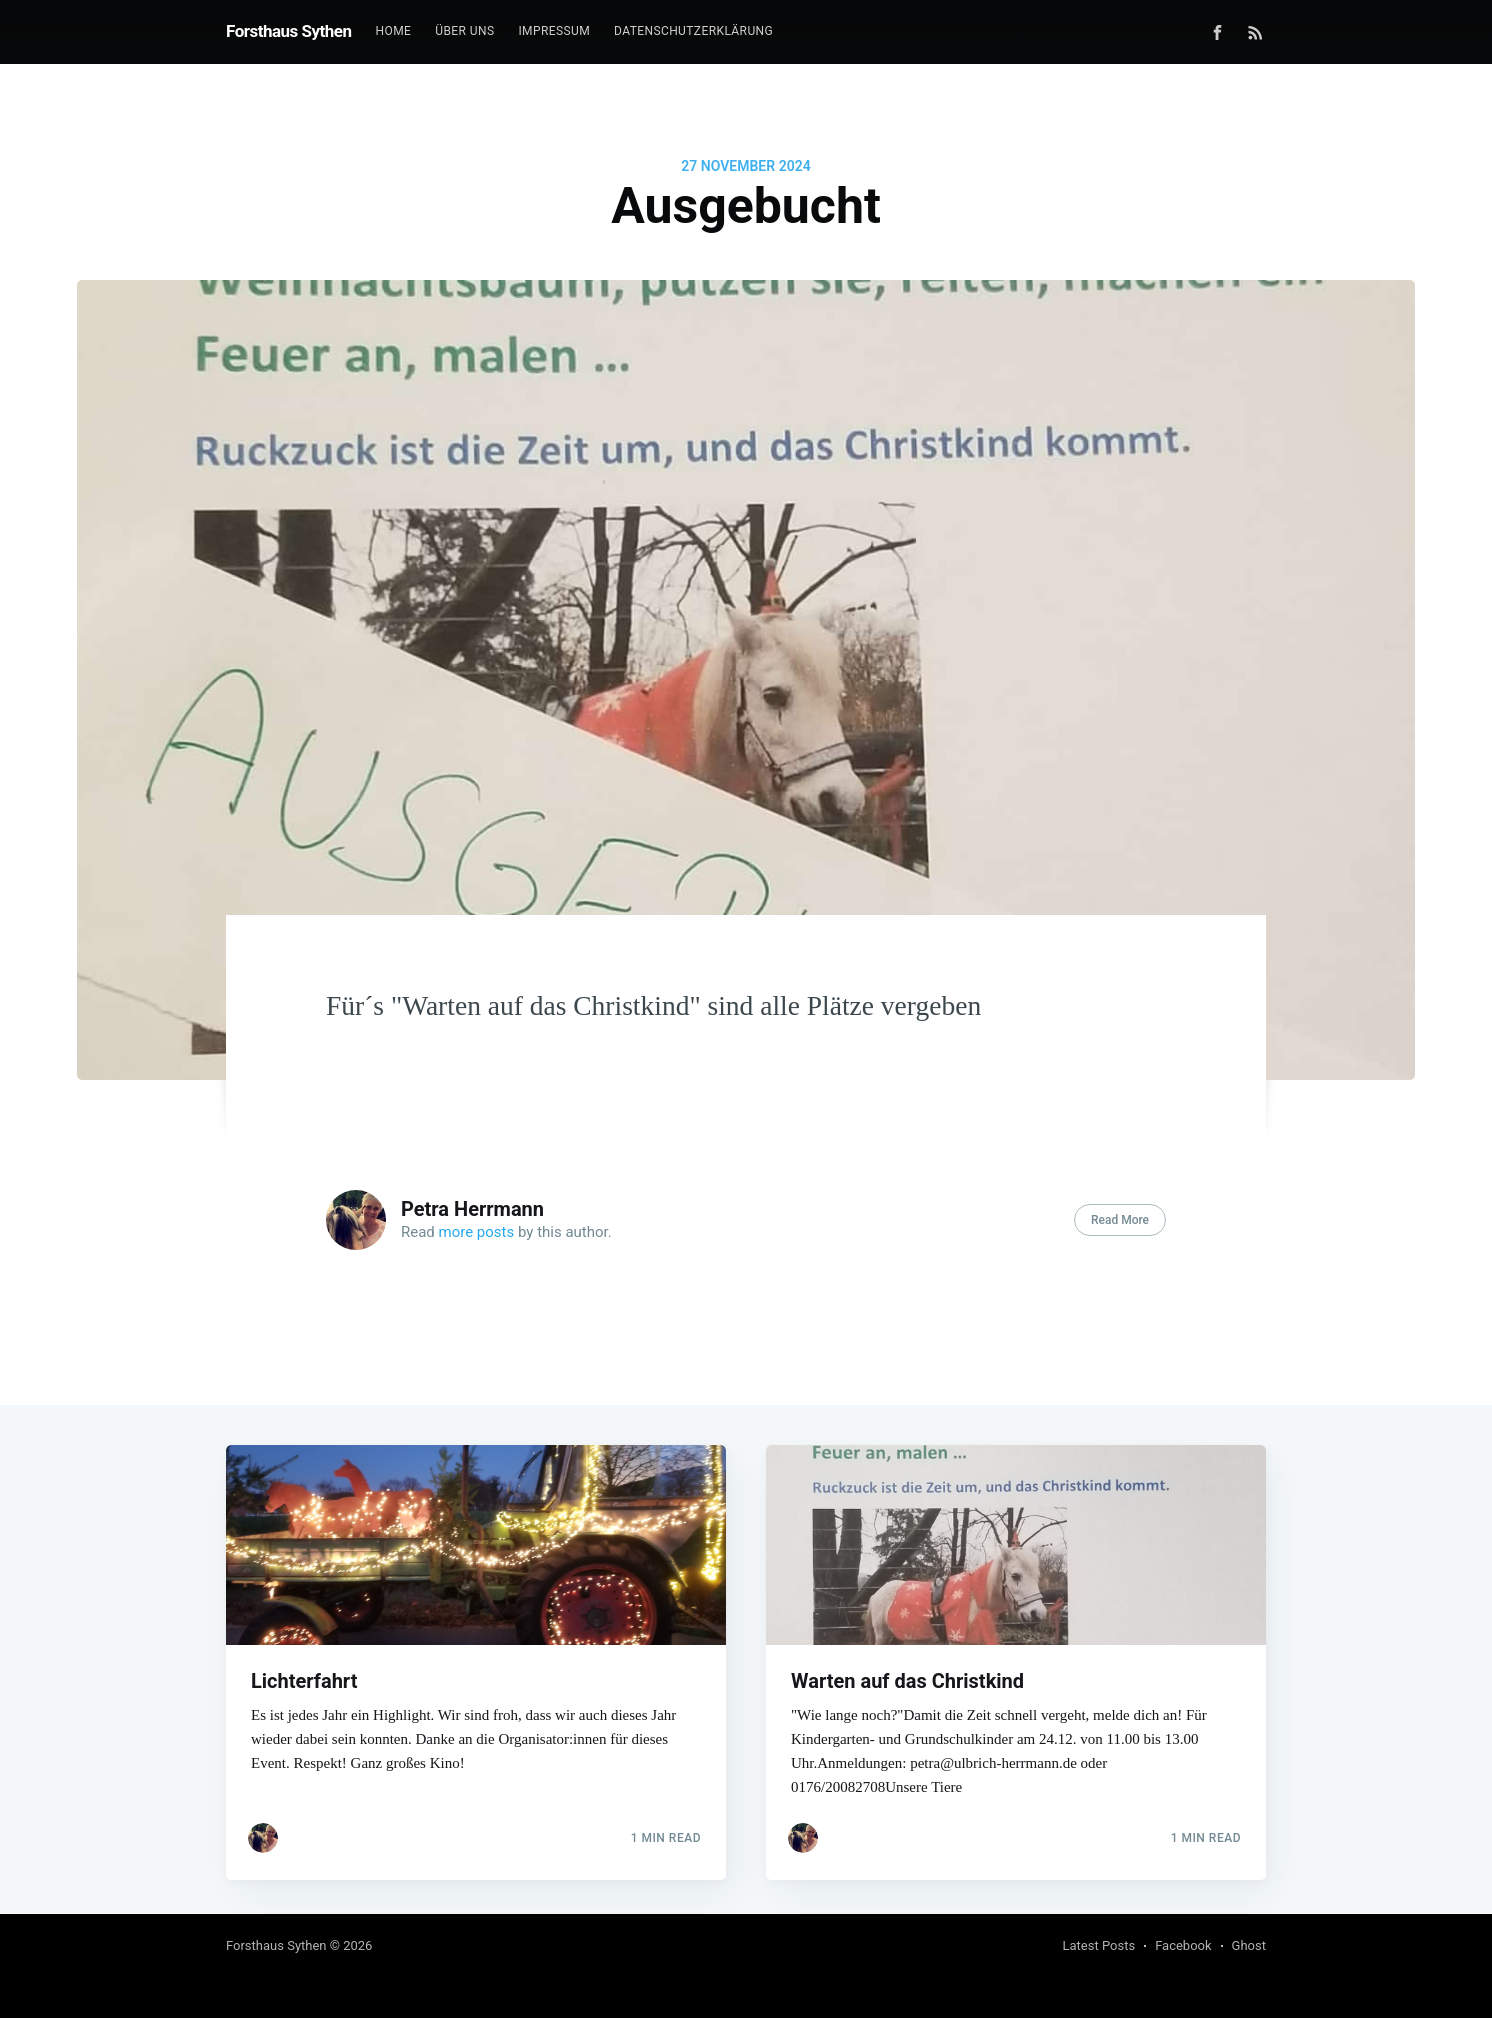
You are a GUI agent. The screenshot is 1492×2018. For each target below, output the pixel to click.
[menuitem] (394, 31)
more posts (477, 1232)
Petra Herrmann (472, 1209)
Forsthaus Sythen (289, 31)
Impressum (554, 31)
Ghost (1249, 1945)
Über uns (464, 31)
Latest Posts (1099, 1945)
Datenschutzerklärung (693, 31)
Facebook (1183, 1945)
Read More (1120, 1220)
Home (394, 31)
